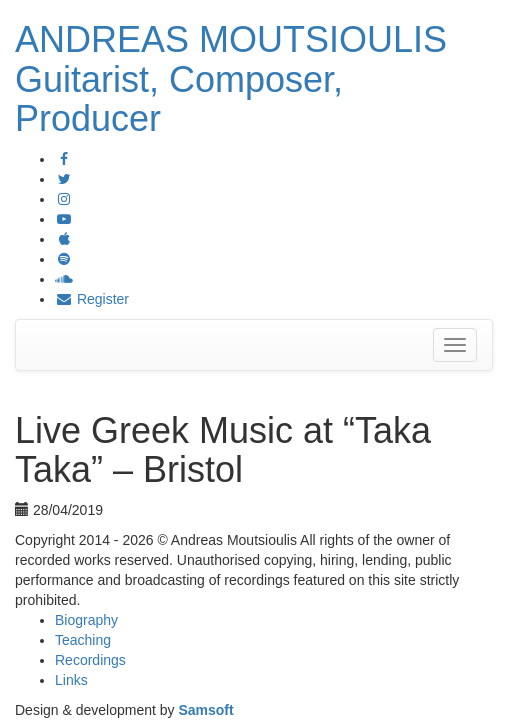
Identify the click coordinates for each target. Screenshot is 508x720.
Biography (86, 620)
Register (92, 299)
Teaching (83, 640)
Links (71, 680)
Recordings (90, 660)
